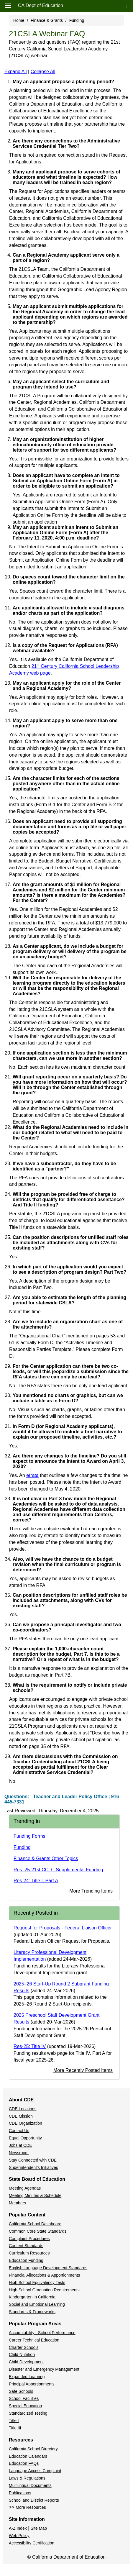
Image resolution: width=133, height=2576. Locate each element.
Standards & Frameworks (32, 2311)
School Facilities (24, 2398)
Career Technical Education (34, 2340)
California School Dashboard (35, 2223)
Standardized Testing (28, 2413)
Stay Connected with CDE (33, 2160)
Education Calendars (28, 2456)
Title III (15, 2428)
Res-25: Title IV (30, 2046)
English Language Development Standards (48, 2267)
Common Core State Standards (37, 2231)
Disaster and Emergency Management (44, 2369)
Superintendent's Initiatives (33, 2167)
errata (32, 1475)
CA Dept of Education (40, 5)
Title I (14, 2420)
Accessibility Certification (31, 2543)
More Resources (31, 2507)
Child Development (26, 2361)
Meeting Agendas (25, 2188)
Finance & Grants (47, 20)
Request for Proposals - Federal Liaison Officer (63, 1927)
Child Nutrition (22, 2354)
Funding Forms (29, 1836)
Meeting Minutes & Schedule (35, 2195)
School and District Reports (34, 2500)
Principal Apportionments (32, 2384)
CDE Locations (22, 2108)
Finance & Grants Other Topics (46, 1858)
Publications (20, 2492)
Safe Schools (21, 2391)
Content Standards (26, 2245)
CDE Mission (21, 2116)
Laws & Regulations (27, 2478)
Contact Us (19, 2130)
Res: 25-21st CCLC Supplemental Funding (58, 1869)
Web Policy (19, 2535)
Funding (76, 20)
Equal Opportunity (25, 2138)
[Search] (127, 6)
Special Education (25, 2405)
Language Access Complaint (35, 2470)
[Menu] (7, 5)
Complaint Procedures (29, 2238)
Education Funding (26, 2260)
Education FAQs (24, 2463)
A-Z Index (18, 2528)
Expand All (15, 71)
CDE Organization (25, 2123)
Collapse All (43, 71)
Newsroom (19, 2152)
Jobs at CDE (20, 2145)
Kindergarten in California (32, 2297)
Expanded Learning (27, 2376)
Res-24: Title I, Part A (36, 1880)
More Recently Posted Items (83, 2070)
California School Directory (33, 2449)
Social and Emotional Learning (37, 2304)
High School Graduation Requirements (44, 2290)
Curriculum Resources (29, 2253)
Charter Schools (23, 2347)
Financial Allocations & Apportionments (44, 2275)
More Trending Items (91, 1890)
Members (17, 2202)
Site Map (39, 2528)
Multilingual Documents (30, 2485)
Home (18, 20)
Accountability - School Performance (42, 2332)
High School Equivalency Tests (37, 2282)
